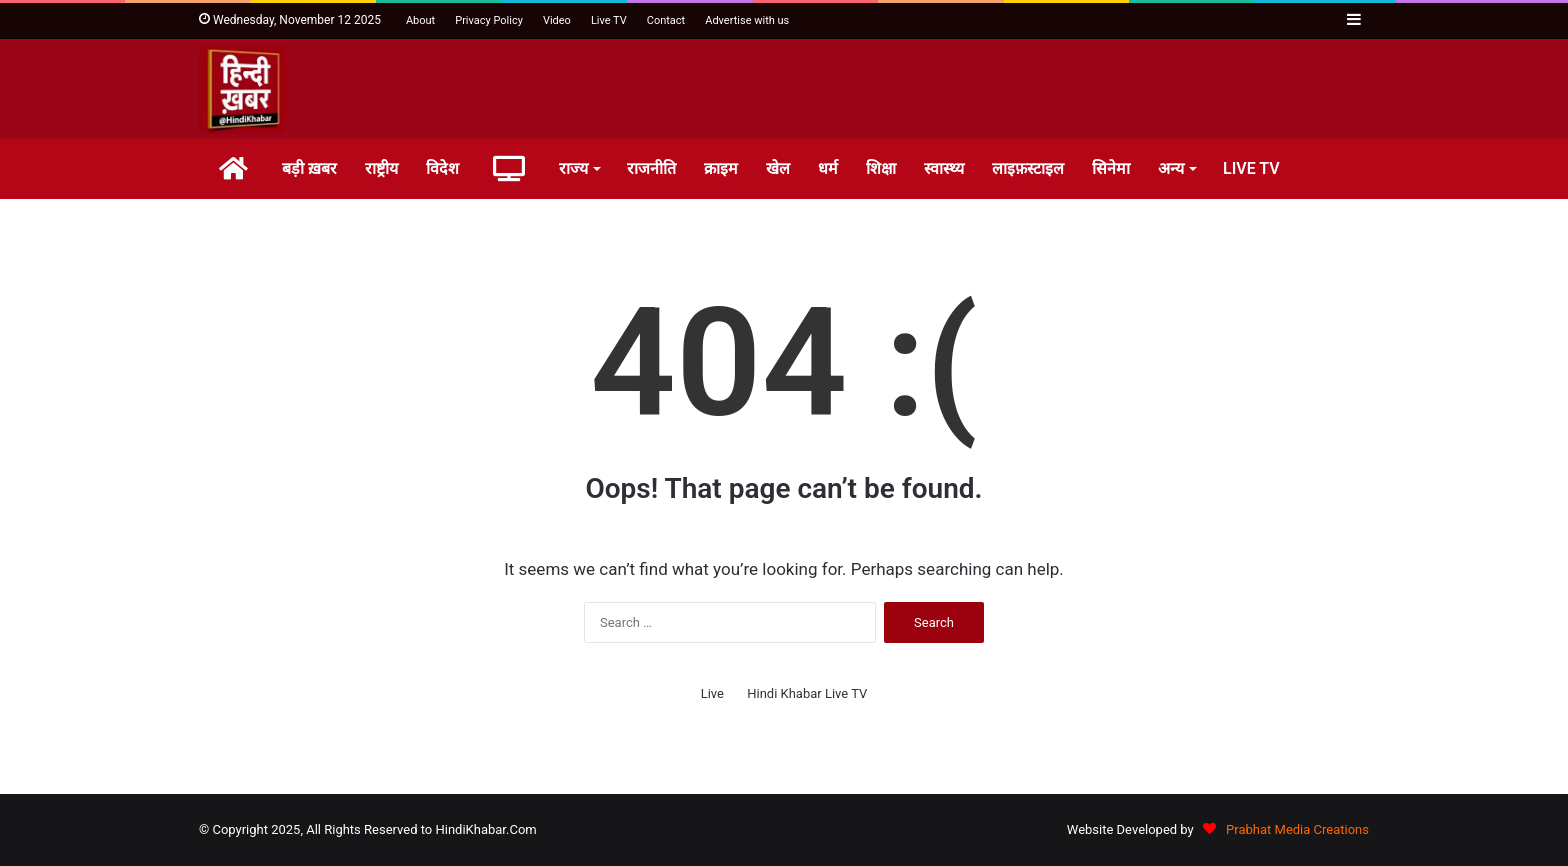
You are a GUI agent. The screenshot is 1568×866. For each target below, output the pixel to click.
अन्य (1171, 168)
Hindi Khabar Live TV (807, 693)
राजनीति (651, 168)
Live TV (609, 20)
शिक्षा (881, 168)
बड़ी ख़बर (309, 168)
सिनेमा (1111, 168)
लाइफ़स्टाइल (1028, 168)
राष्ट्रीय (381, 168)
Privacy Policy (489, 20)
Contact (666, 20)
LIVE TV (1251, 168)
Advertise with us (747, 20)
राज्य (573, 168)
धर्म (828, 168)
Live (712, 693)
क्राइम (721, 168)
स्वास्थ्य (944, 168)
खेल (778, 168)
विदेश (442, 168)
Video (557, 20)
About (420, 20)
